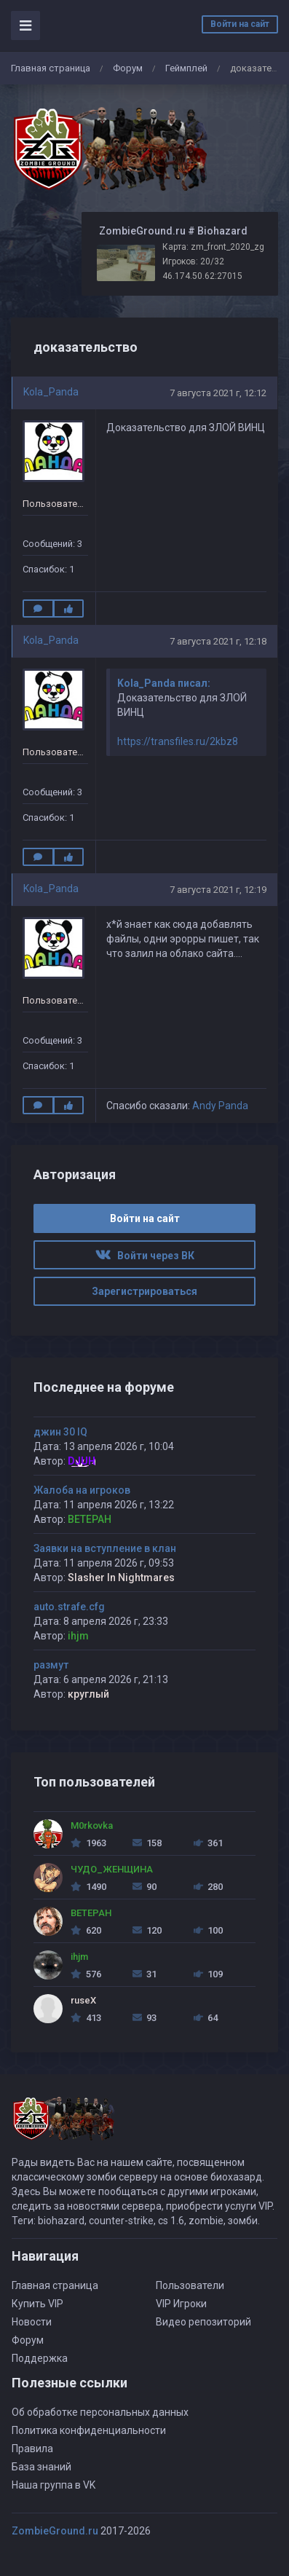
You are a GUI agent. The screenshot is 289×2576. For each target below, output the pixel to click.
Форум (128, 68)
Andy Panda (220, 1105)
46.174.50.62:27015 (202, 276)
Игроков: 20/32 (193, 261)
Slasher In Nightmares (121, 1577)
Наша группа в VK (53, 2485)
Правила (32, 2448)
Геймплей (186, 68)
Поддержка (40, 2358)
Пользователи (190, 2285)
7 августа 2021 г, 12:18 (218, 641)
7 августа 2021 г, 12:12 (218, 392)
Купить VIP (37, 2303)
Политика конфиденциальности (89, 2430)
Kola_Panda (51, 392)
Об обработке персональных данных (100, 2412)
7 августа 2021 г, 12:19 (218, 889)
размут (50, 1665)
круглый (88, 1694)
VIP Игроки (181, 2303)
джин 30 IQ (60, 1432)
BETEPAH (89, 1519)
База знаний (41, 2467)
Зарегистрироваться (144, 1291)
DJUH (81, 1461)
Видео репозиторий (203, 2322)
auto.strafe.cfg (69, 1606)
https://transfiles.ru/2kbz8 (177, 741)
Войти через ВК (144, 1255)
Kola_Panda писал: (163, 683)
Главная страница (50, 68)
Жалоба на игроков (81, 1490)
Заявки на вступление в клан (104, 1548)
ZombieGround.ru (55, 2531)
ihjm (78, 1636)
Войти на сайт (239, 24)
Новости (32, 2322)
